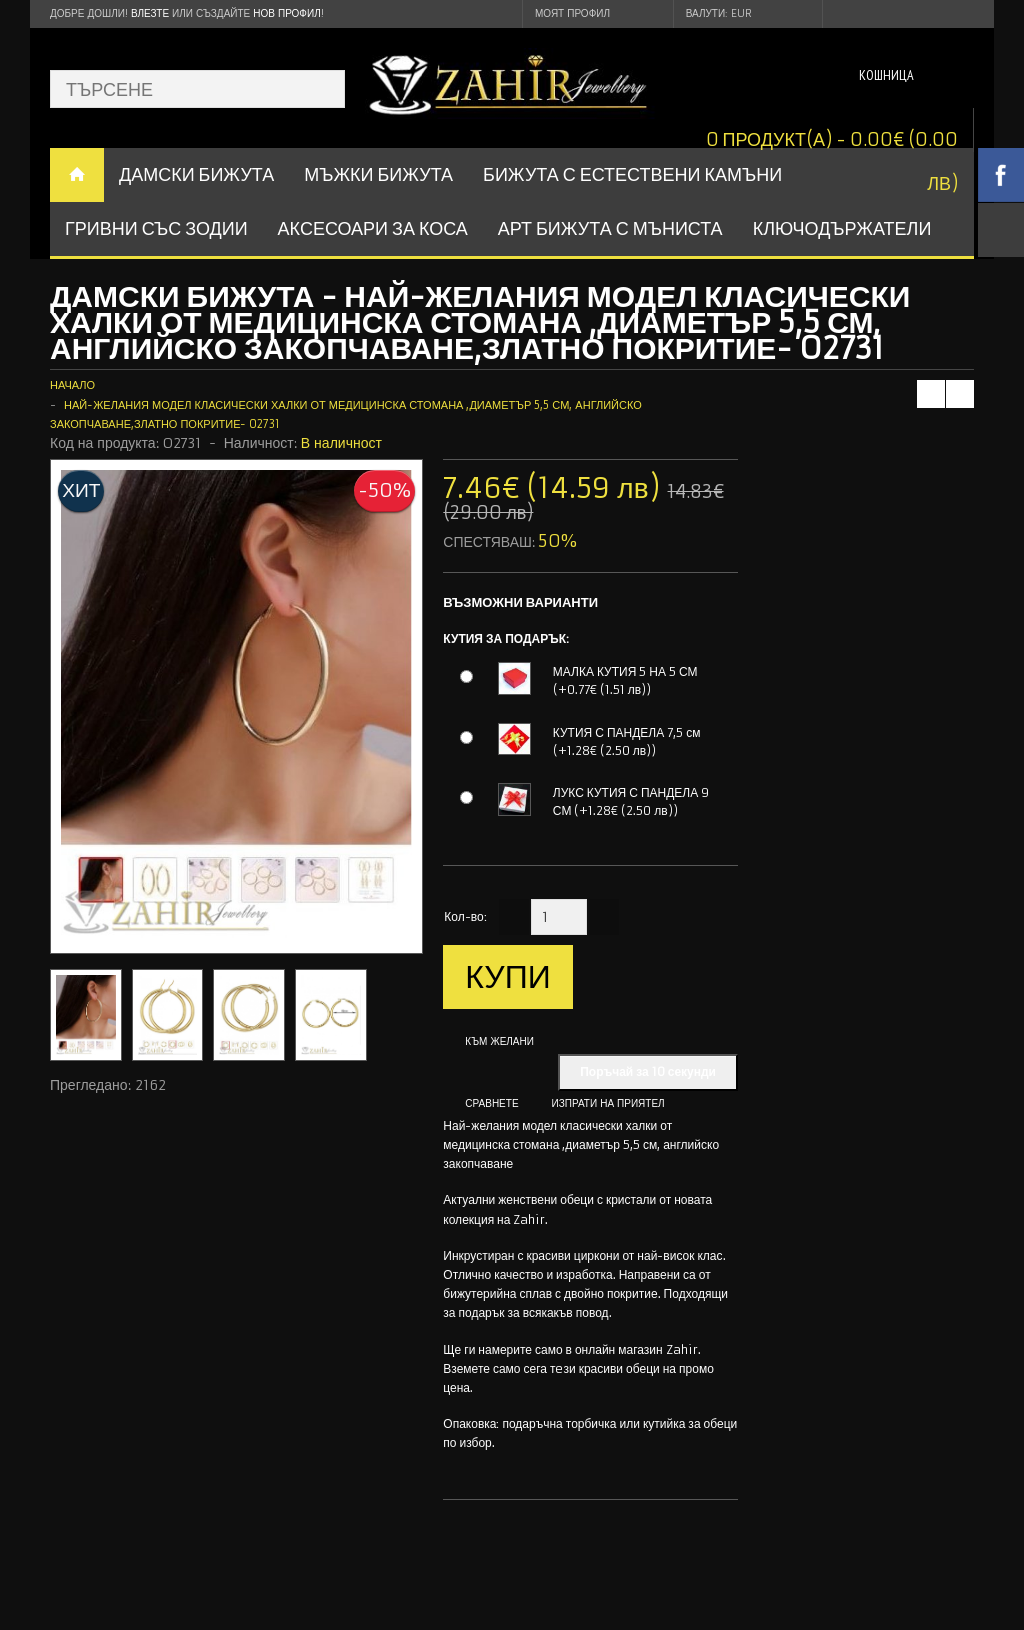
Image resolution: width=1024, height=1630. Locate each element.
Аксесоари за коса (373, 228)
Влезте (150, 13)
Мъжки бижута (378, 174)
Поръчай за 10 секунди (648, 1071)
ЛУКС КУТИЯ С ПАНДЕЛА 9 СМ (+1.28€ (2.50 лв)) (631, 801)
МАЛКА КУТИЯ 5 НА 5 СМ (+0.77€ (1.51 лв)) (625, 680)
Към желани (499, 1041)
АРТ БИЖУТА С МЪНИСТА (610, 228)
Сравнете (491, 1103)
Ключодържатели (842, 228)
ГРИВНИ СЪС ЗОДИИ (156, 228)
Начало (72, 385)
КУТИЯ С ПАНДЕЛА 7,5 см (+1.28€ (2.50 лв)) (627, 741)
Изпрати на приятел (608, 1103)
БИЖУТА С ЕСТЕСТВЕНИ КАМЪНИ (632, 174)
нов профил (286, 13)
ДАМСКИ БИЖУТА (196, 174)
